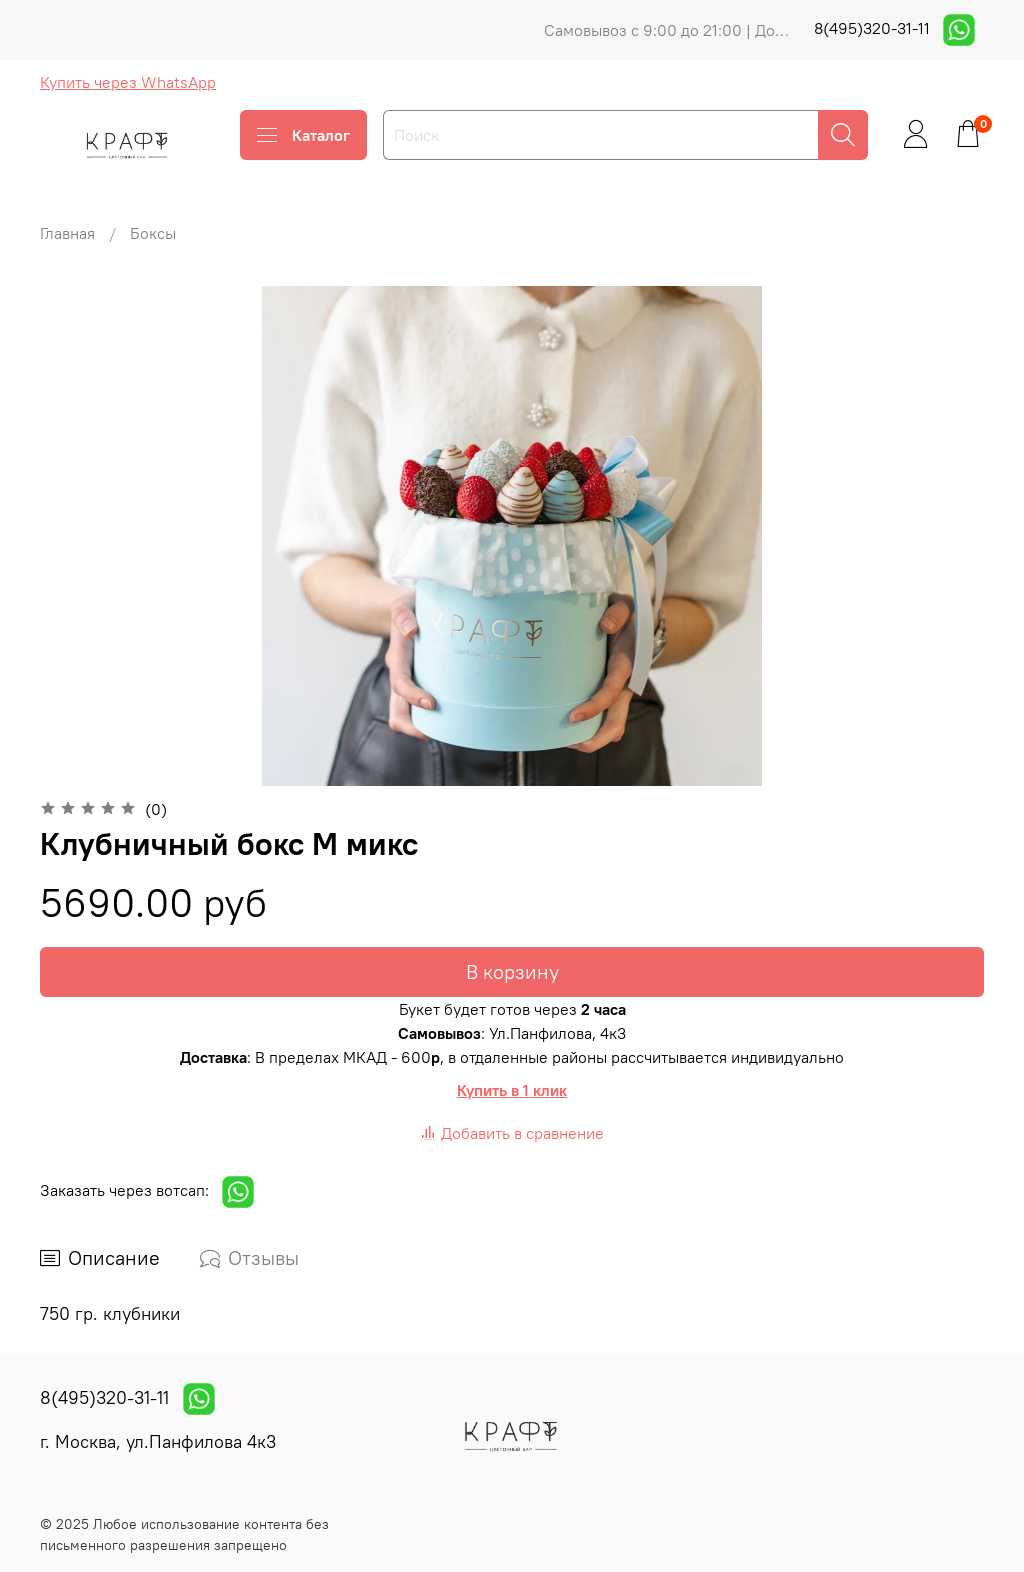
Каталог (303, 135)
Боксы (153, 233)
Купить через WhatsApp (128, 82)
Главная (67, 233)
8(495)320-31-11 (874, 28)
